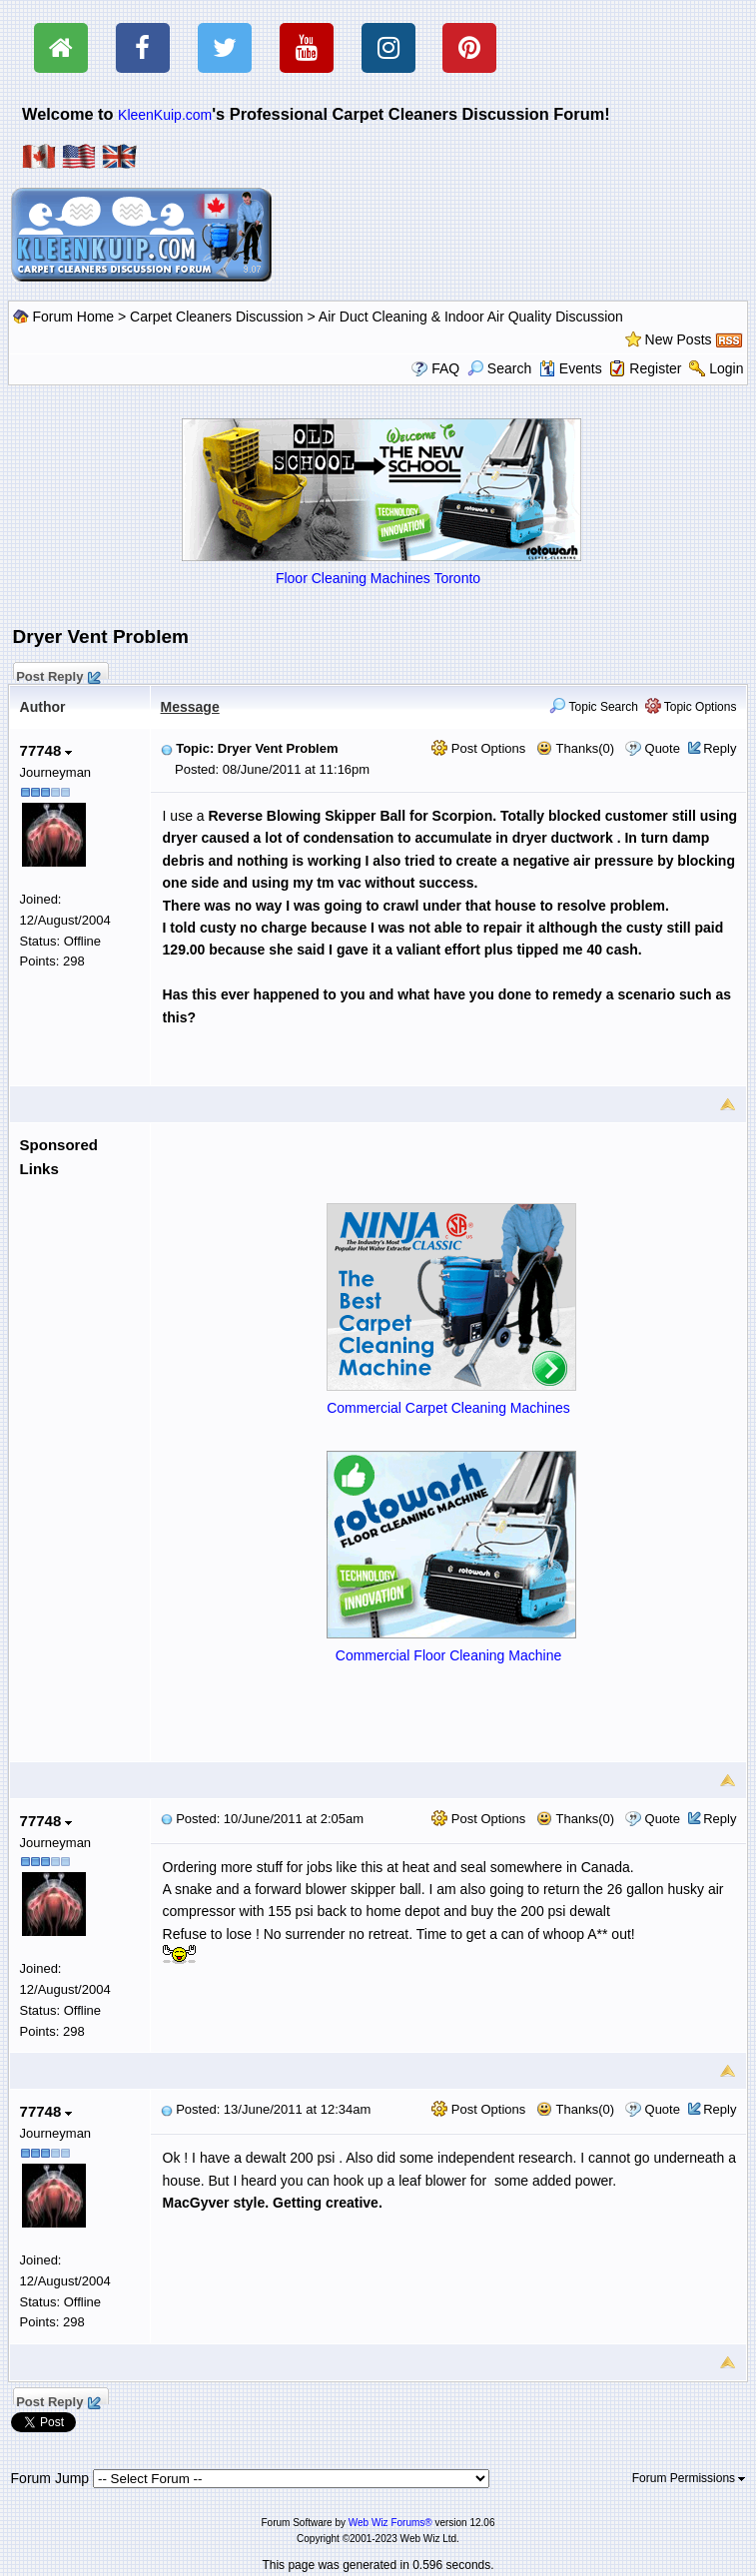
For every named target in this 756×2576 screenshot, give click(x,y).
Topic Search (593, 707)
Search (499, 368)
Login (726, 368)
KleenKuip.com (165, 115)
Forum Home (73, 316)
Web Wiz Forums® (390, 2522)
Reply (719, 748)
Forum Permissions (689, 2478)
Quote (662, 748)
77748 (46, 750)
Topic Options (691, 707)
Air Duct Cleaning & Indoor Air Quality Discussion (471, 316)
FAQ (445, 368)
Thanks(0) (575, 748)
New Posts (678, 339)
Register (655, 368)
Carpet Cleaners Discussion (217, 316)
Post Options (478, 748)
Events (570, 368)
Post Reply (58, 674)
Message (190, 707)
